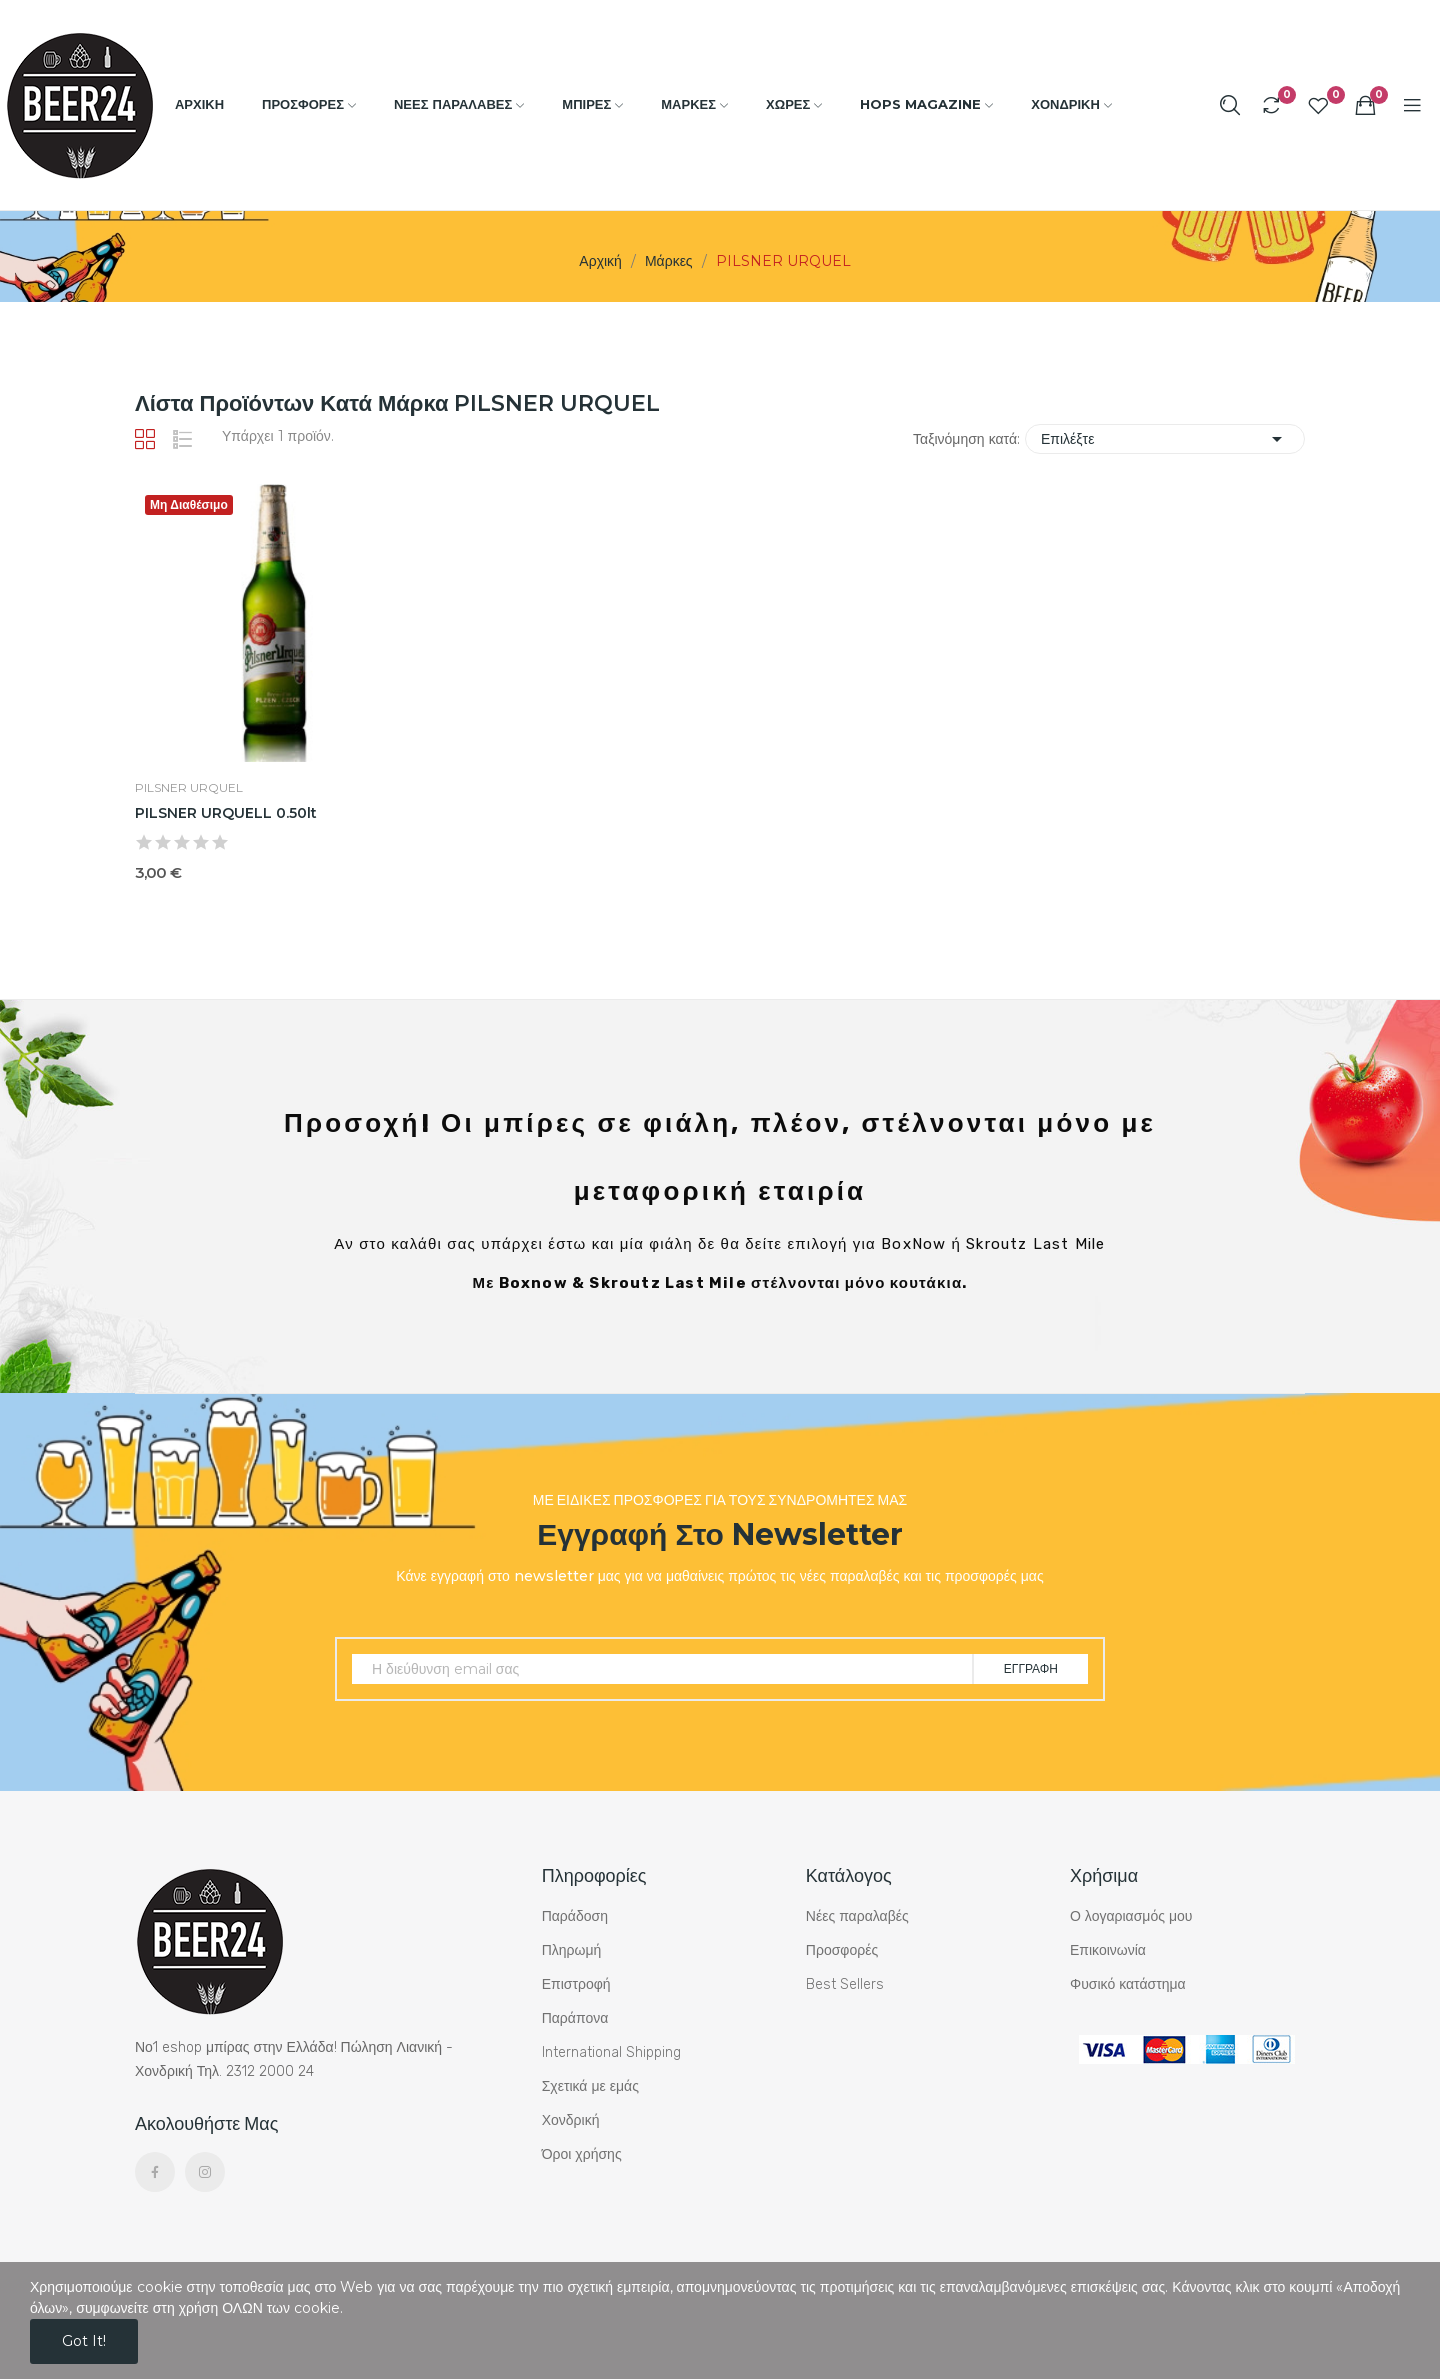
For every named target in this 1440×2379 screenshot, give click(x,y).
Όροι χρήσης (582, 2154)
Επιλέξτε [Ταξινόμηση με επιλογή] (1165, 439)
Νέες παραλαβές (857, 1916)
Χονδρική (571, 2120)
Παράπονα (575, 2018)
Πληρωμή (572, 1950)
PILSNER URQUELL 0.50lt (226, 813)
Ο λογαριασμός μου (1131, 1916)
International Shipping (611, 2052)
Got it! (84, 2341)
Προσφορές (842, 1950)
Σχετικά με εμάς (590, 2086)
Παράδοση (575, 1916)
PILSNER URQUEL (189, 788)
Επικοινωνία (1108, 1950)
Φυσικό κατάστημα (1128, 1984)
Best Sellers (845, 1984)
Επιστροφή (576, 1984)
